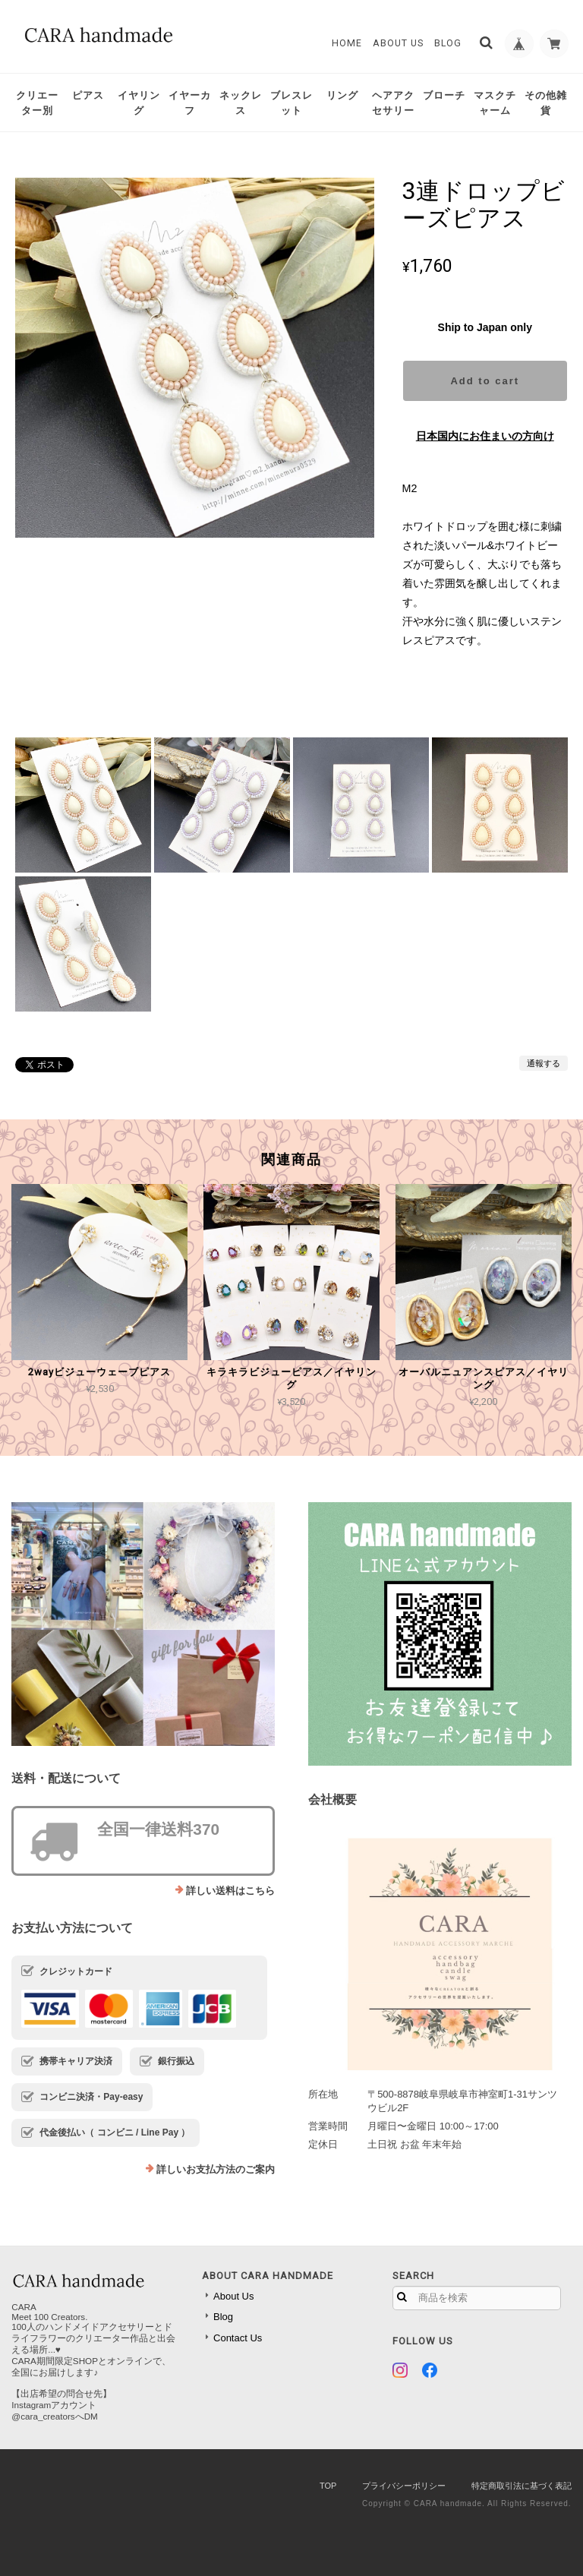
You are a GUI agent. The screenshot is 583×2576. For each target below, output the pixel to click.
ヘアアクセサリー (393, 103)
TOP (328, 2485)
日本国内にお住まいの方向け (485, 436)
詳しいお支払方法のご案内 (215, 2169)
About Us (396, 43)
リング (342, 95)
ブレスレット (291, 103)
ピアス (88, 95)
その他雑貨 (546, 103)
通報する (543, 1063)
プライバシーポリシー (404, 2485)
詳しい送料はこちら (230, 1890)
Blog (445, 43)
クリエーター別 (37, 103)
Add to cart (484, 381)
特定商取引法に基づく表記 (521, 2485)
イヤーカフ (190, 103)
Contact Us (237, 2338)
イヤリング (139, 103)
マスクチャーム (495, 103)
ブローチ (444, 95)
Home (345, 43)
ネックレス (240, 103)
